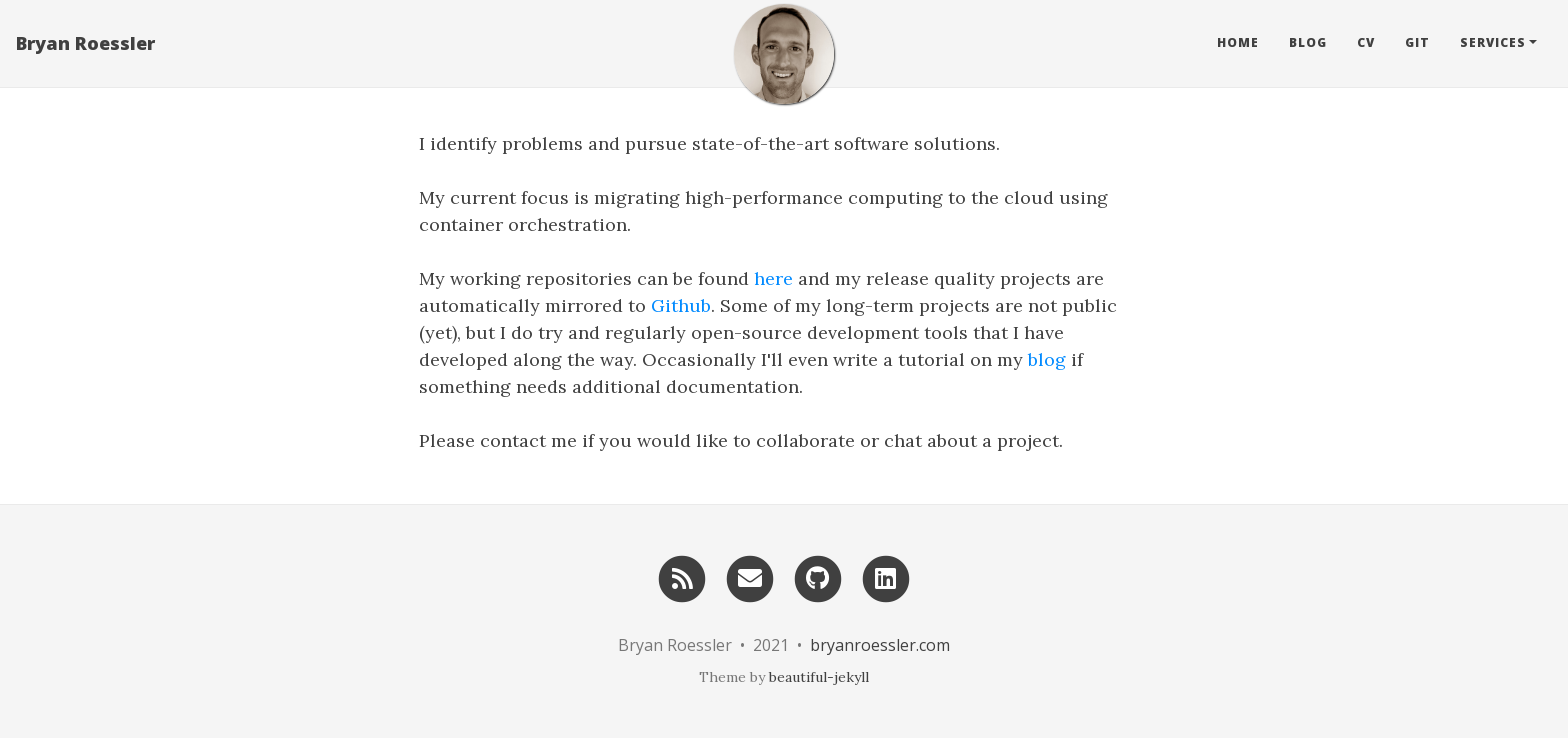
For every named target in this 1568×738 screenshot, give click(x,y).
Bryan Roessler (85, 45)
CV (1366, 44)
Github (681, 305)
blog (1047, 359)
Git (1417, 44)
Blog (1308, 44)
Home (1238, 44)
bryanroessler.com (880, 645)
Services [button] (1493, 44)
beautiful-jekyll (819, 677)
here (773, 278)
